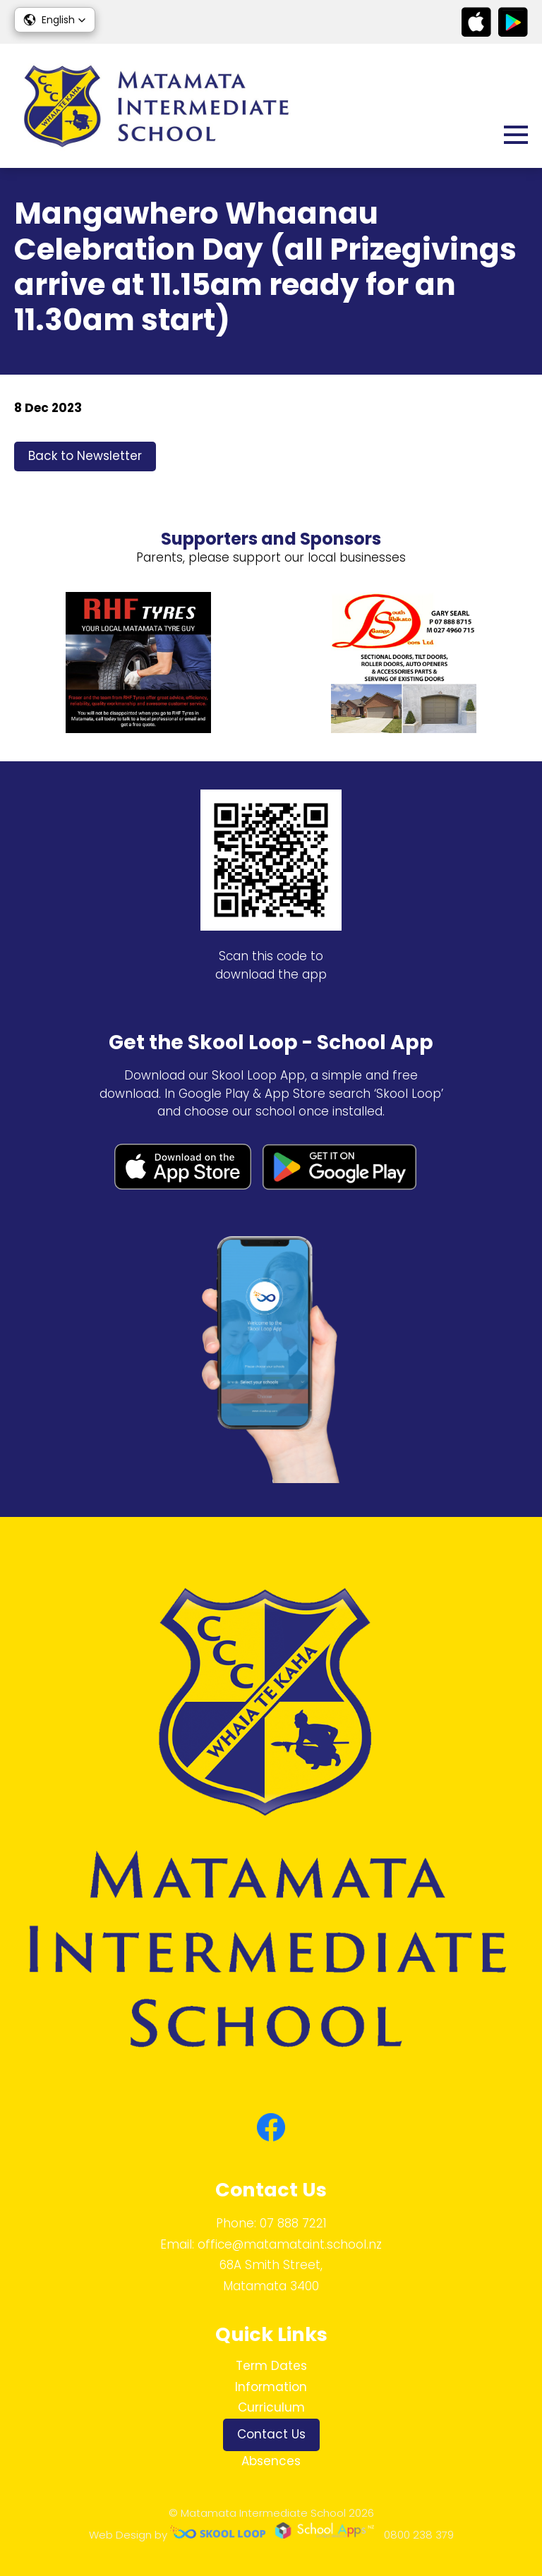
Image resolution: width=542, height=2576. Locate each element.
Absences (271, 2461)
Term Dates (271, 2365)
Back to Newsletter (85, 455)
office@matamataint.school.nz (290, 2244)
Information (271, 2386)
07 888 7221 (293, 2223)
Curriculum (271, 2407)
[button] (54, 19)
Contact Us (271, 2434)
